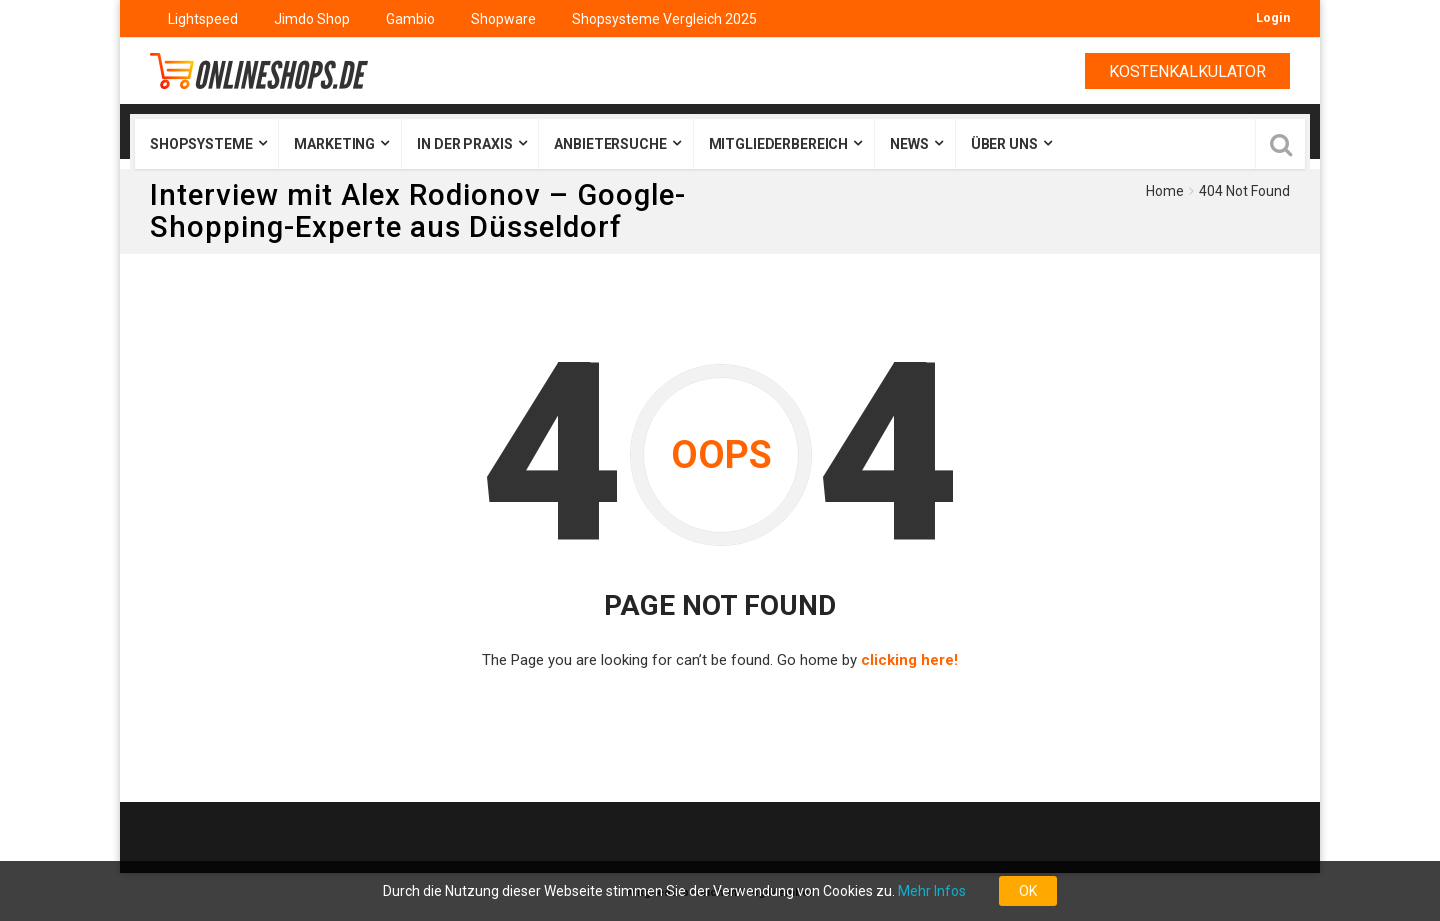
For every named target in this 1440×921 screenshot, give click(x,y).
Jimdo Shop (312, 19)
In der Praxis (464, 144)
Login (1273, 17)
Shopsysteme (201, 144)
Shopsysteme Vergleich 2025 (664, 19)
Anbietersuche (610, 144)
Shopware (503, 19)
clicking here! (909, 660)
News (909, 144)
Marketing (334, 144)
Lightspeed (203, 19)
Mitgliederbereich (779, 144)
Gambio (410, 19)
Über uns (1004, 144)
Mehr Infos (932, 891)
